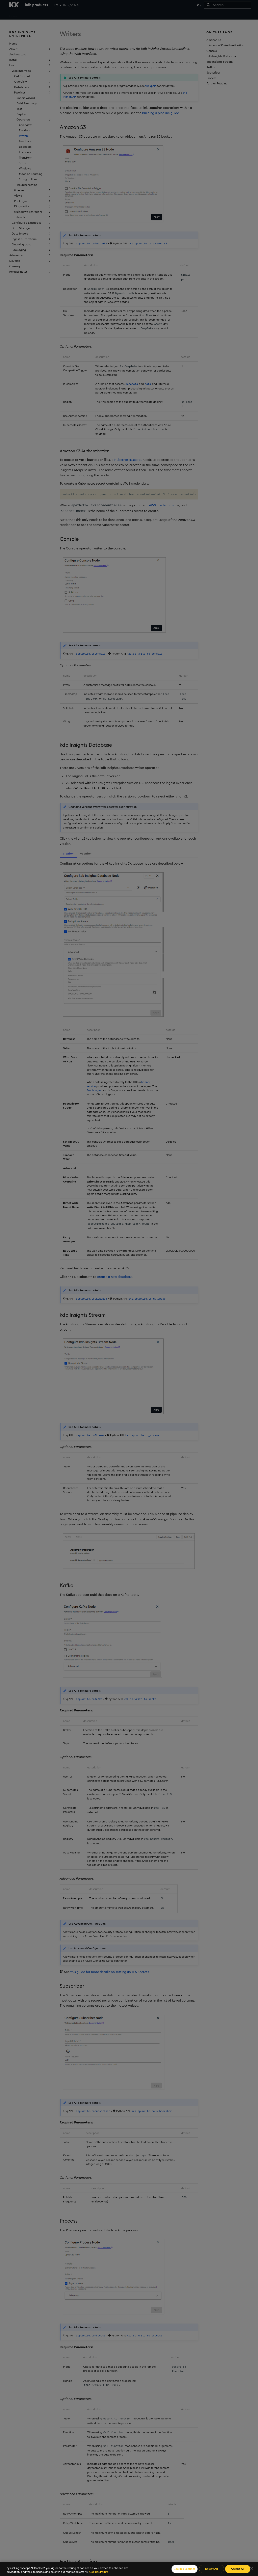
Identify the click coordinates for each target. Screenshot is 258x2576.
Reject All (211, 2569)
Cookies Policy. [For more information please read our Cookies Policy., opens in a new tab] (98, 2571)
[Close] (251, 2568)
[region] (129, 2569)
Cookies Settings (185, 2569)
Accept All (237, 2569)
